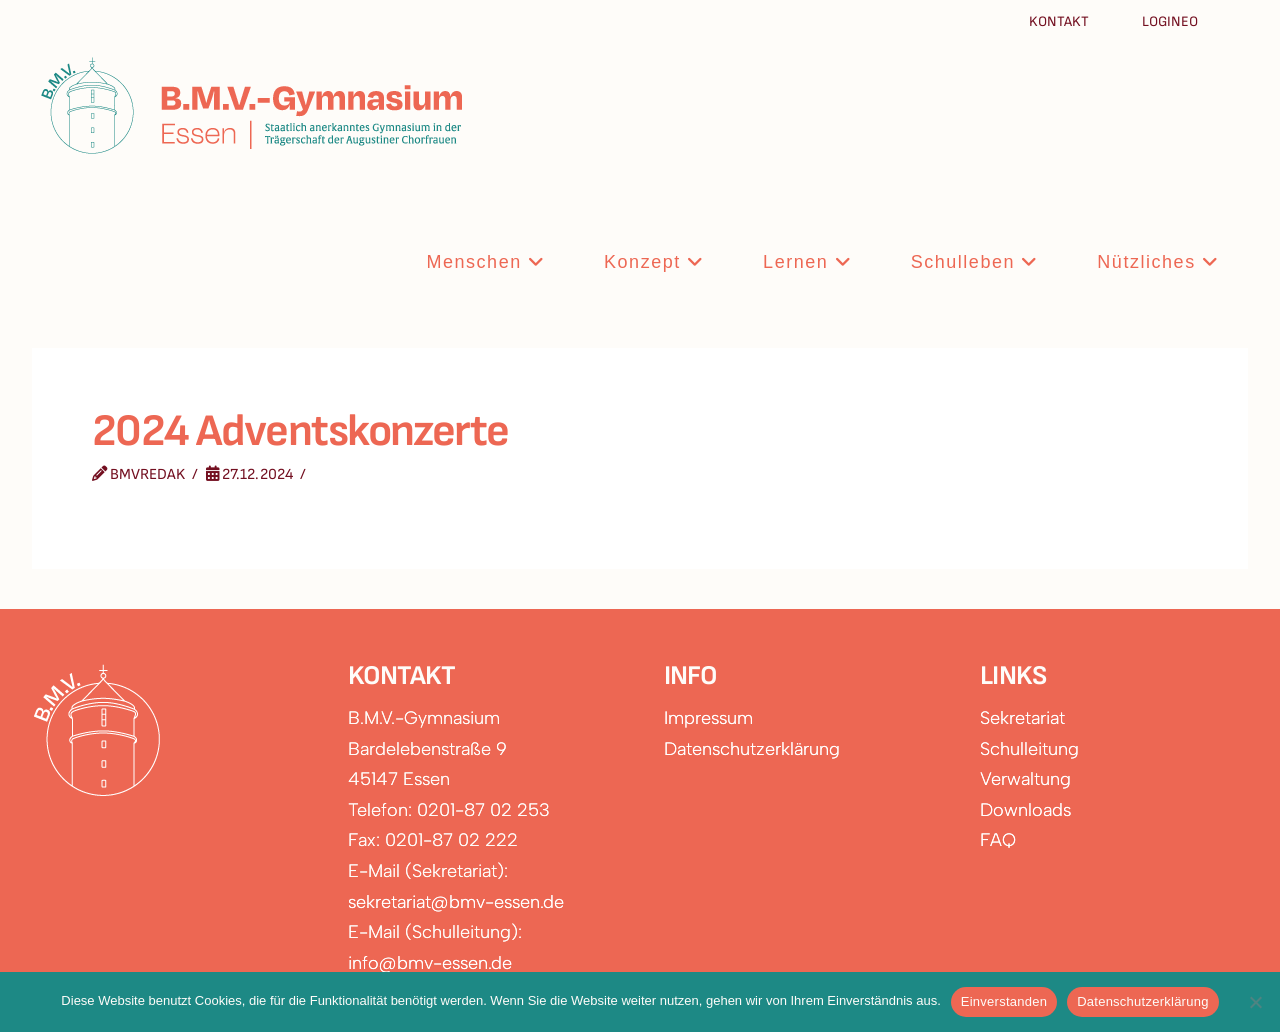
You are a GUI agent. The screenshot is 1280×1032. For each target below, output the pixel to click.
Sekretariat (1022, 718)
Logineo (1170, 21)
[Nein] (1255, 1002)
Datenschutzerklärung (752, 749)
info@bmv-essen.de (430, 963)
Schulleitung (1029, 749)
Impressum (708, 718)
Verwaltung (1025, 779)
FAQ (998, 840)
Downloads (1025, 810)
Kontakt (1060, 21)
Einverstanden (1004, 1001)
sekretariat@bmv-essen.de (456, 902)
